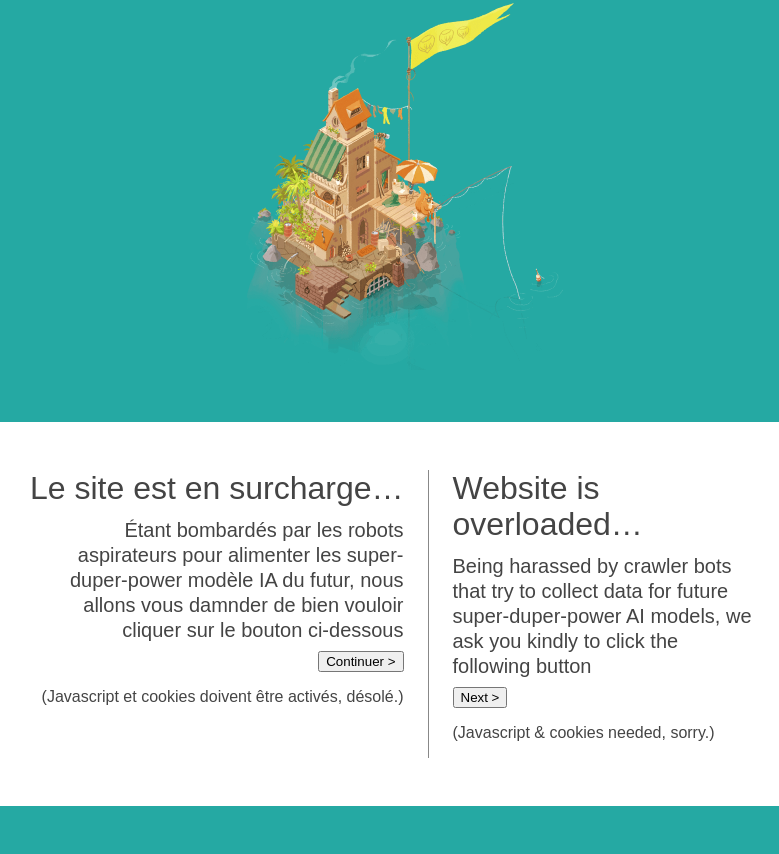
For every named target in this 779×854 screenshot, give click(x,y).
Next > (480, 697)
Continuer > (360, 661)
